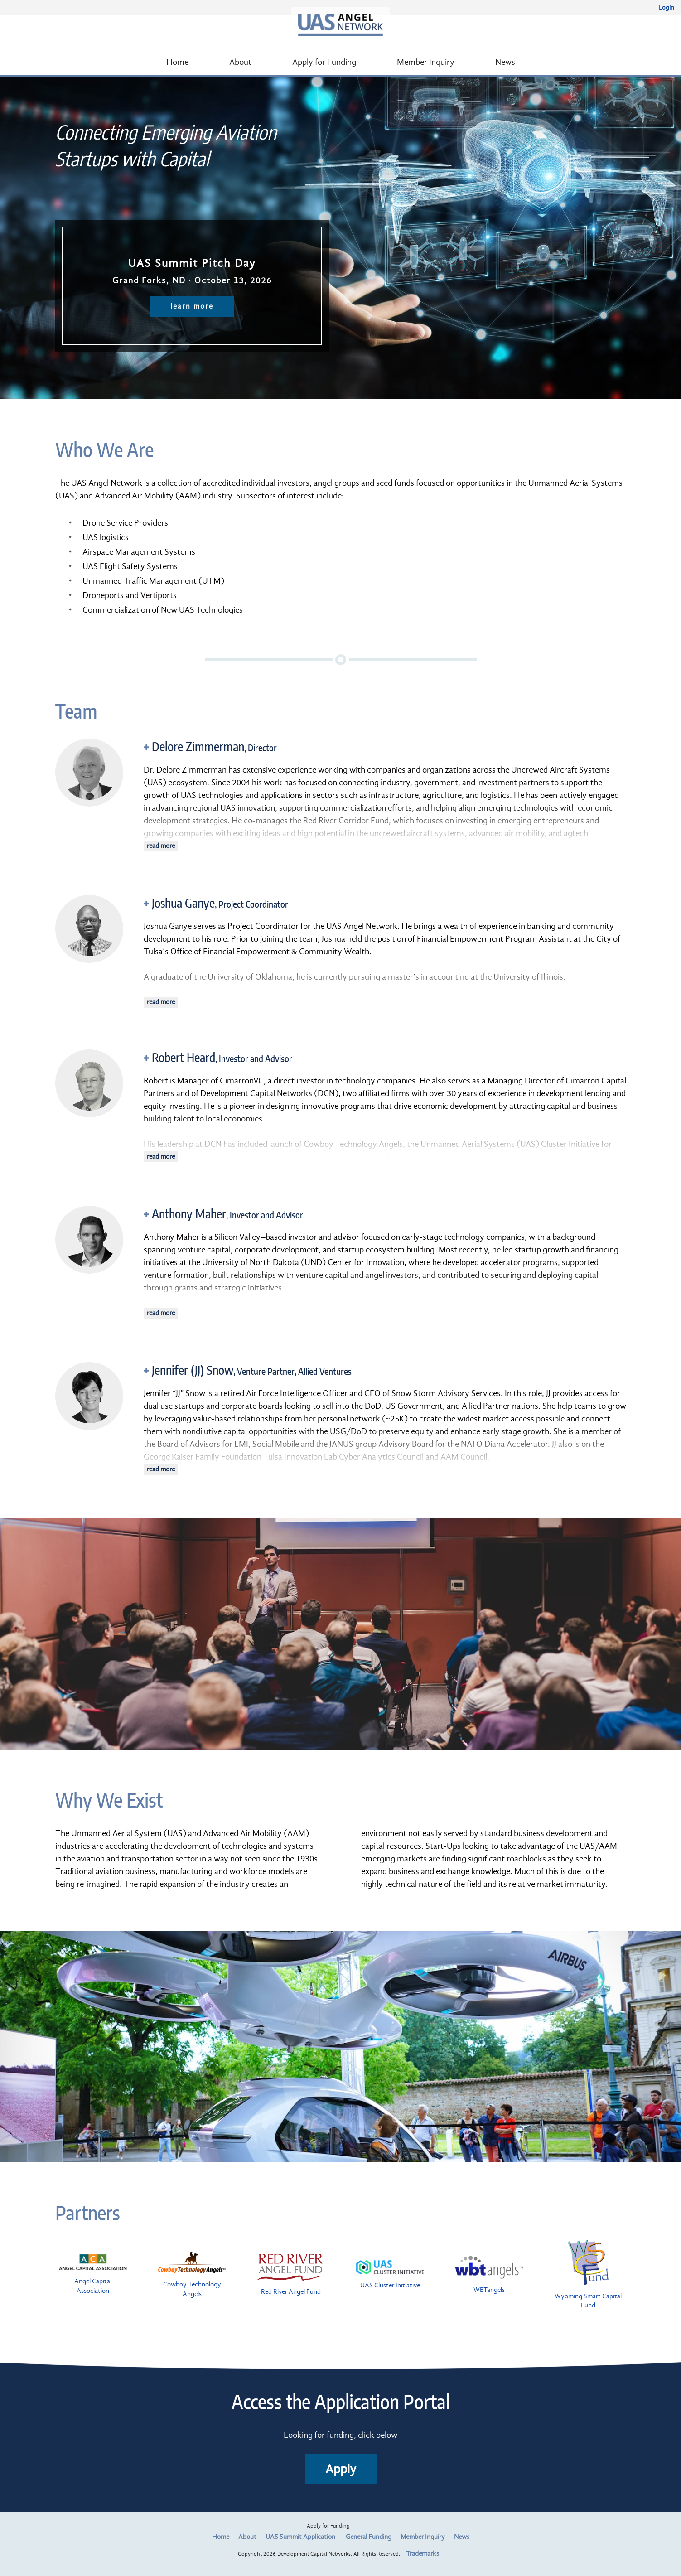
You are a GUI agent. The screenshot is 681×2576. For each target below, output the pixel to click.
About (240, 62)
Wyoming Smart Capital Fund (588, 2275)
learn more (191, 306)
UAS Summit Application (300, 2537)
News (505, 62)
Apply (340, 2469)
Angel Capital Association (93, 2274)
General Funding (368, 2537)
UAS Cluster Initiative (390, 2274)
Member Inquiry (425, 62)
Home (177, 62)
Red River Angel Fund (291, 2275)
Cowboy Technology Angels (192, 2275)
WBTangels (489, 2275)
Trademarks (422, 2553)
